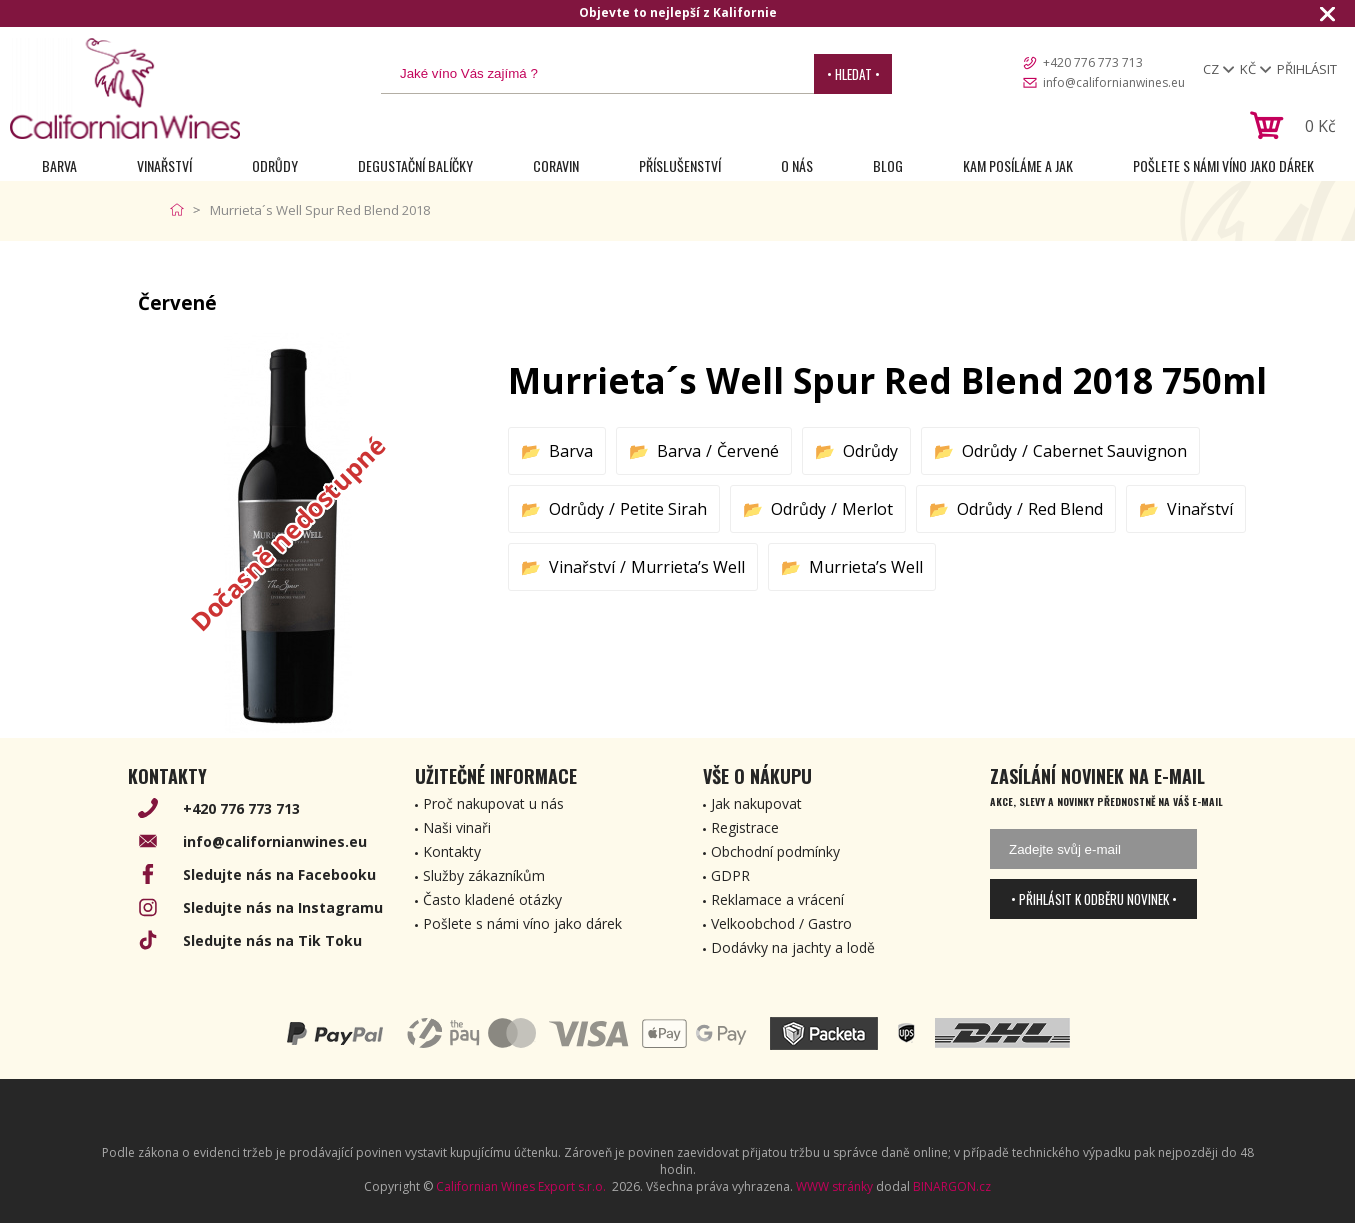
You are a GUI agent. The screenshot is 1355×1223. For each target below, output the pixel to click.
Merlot (867, 509)
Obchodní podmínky (775, 851)
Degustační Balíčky (415, 165)
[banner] (125, 88)
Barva (59, 165)
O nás (797, 165)
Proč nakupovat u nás (493, 803)
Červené (748, 451)
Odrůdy (275, 165)
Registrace (745, 827)
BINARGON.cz (952, 1186)
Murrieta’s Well (688, 567)
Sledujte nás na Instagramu (283, 907)
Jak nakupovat (756, 803)
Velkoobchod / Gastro (781, 923)
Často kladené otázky (492, 899)
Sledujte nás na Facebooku (279, 874)
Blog (888, 165)
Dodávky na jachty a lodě (793, 947)
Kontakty (452, 851)
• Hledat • (853, 74)
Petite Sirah (663, 509)
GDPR (730, 875)
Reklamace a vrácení (777, 899)
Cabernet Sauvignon (1110, 451)
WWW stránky (834, 1186)
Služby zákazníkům (484, 875)
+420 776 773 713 (1093, 62)
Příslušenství (680, 165)
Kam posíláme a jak (1018, 165)
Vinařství (164, 165)
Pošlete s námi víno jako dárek (1223, 165)
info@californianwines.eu (1114, 82)
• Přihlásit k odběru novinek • (1094, 899)
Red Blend (1065, 509)
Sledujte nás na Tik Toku (272, 940)
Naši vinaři (457, 827)
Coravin (556, 165)
